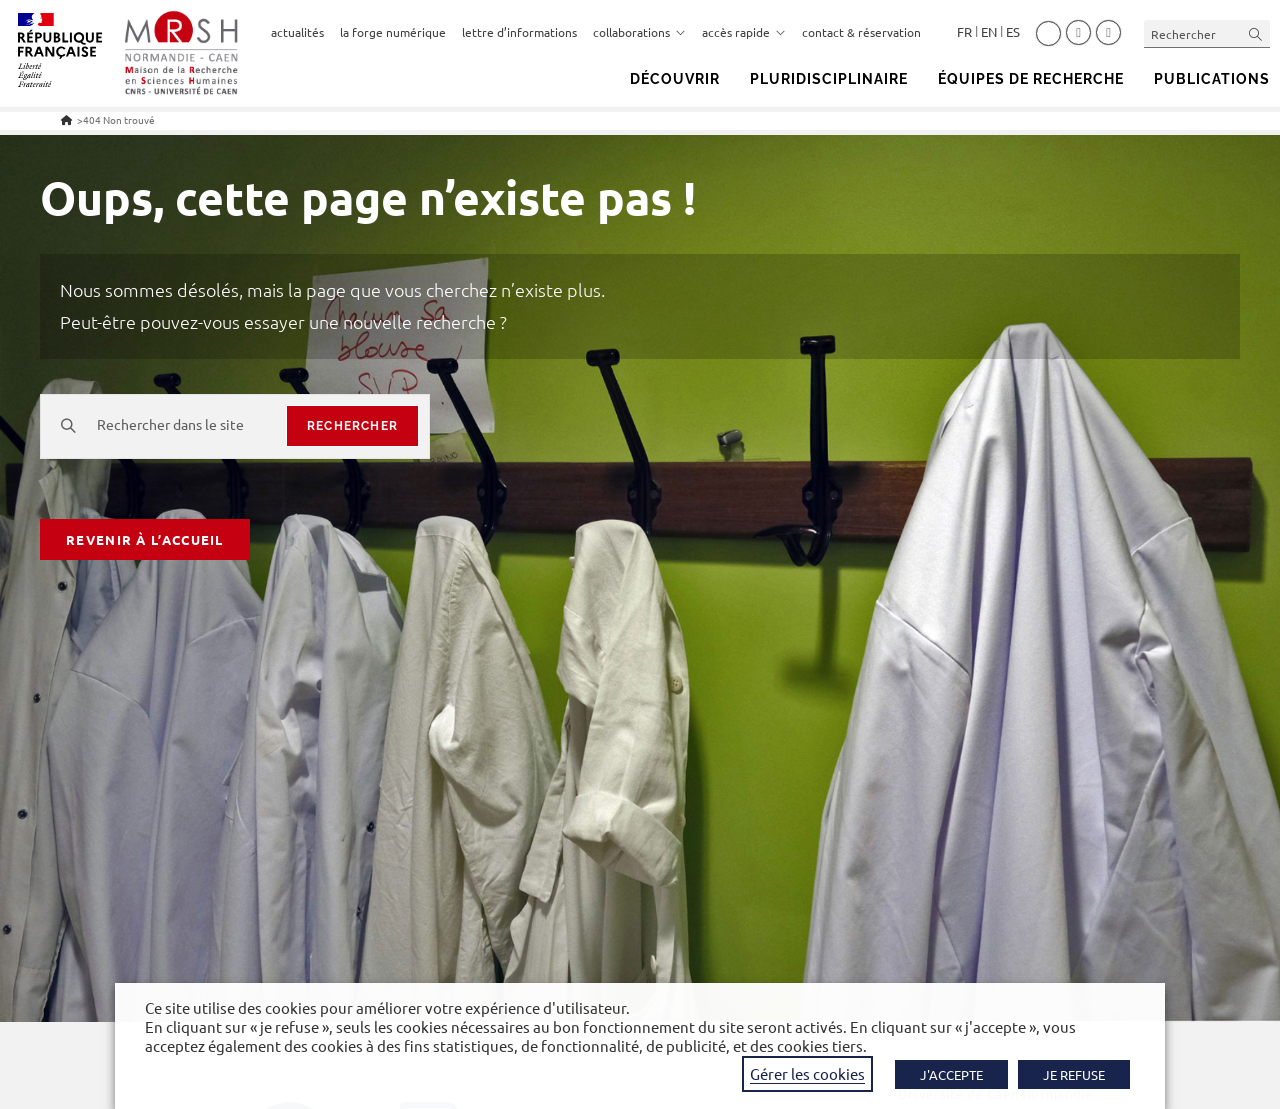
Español (1013, 32)
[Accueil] (66, 119)
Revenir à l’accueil (145, 539)
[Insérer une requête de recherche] (1207, 33)
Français (964, 32)
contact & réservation (861, 32)
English (989, 32)
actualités (297, 32)
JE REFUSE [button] (1074, 1074)
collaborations (639, 32)
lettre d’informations (519, 32)
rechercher (352, 426)
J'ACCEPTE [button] (951, 1074)
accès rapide (744, 32)
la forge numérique (393, 32)
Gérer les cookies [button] (807, 1073)
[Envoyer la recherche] (1256, 33)
